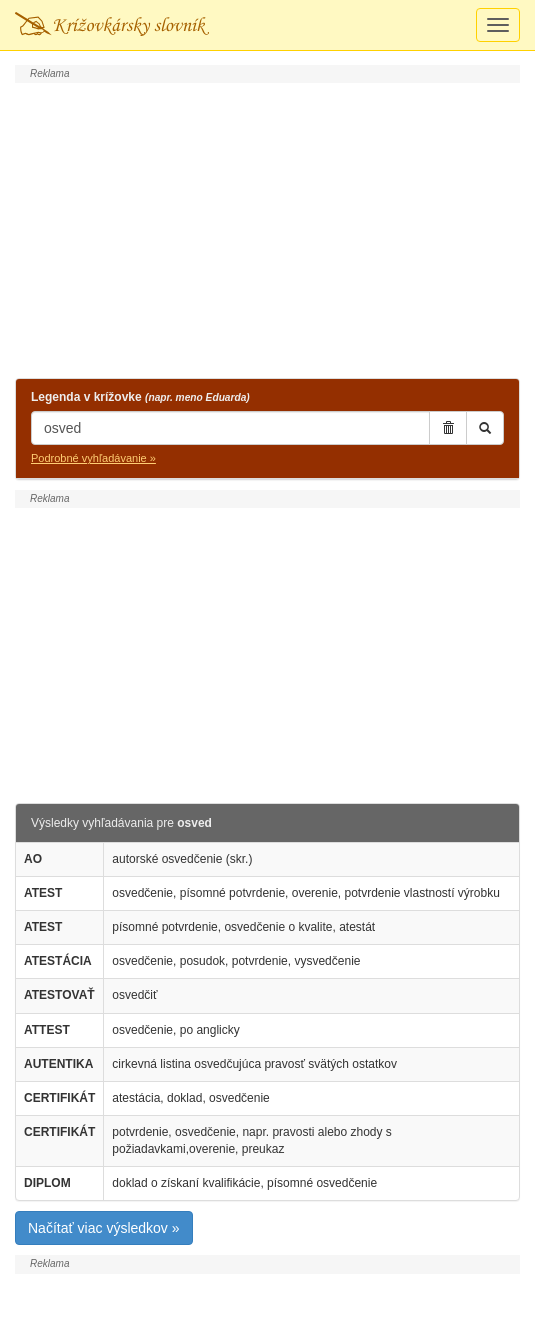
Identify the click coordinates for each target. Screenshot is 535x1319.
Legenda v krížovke (140, 397)
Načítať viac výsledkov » (104, 1228)
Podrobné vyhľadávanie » (93, 458)
